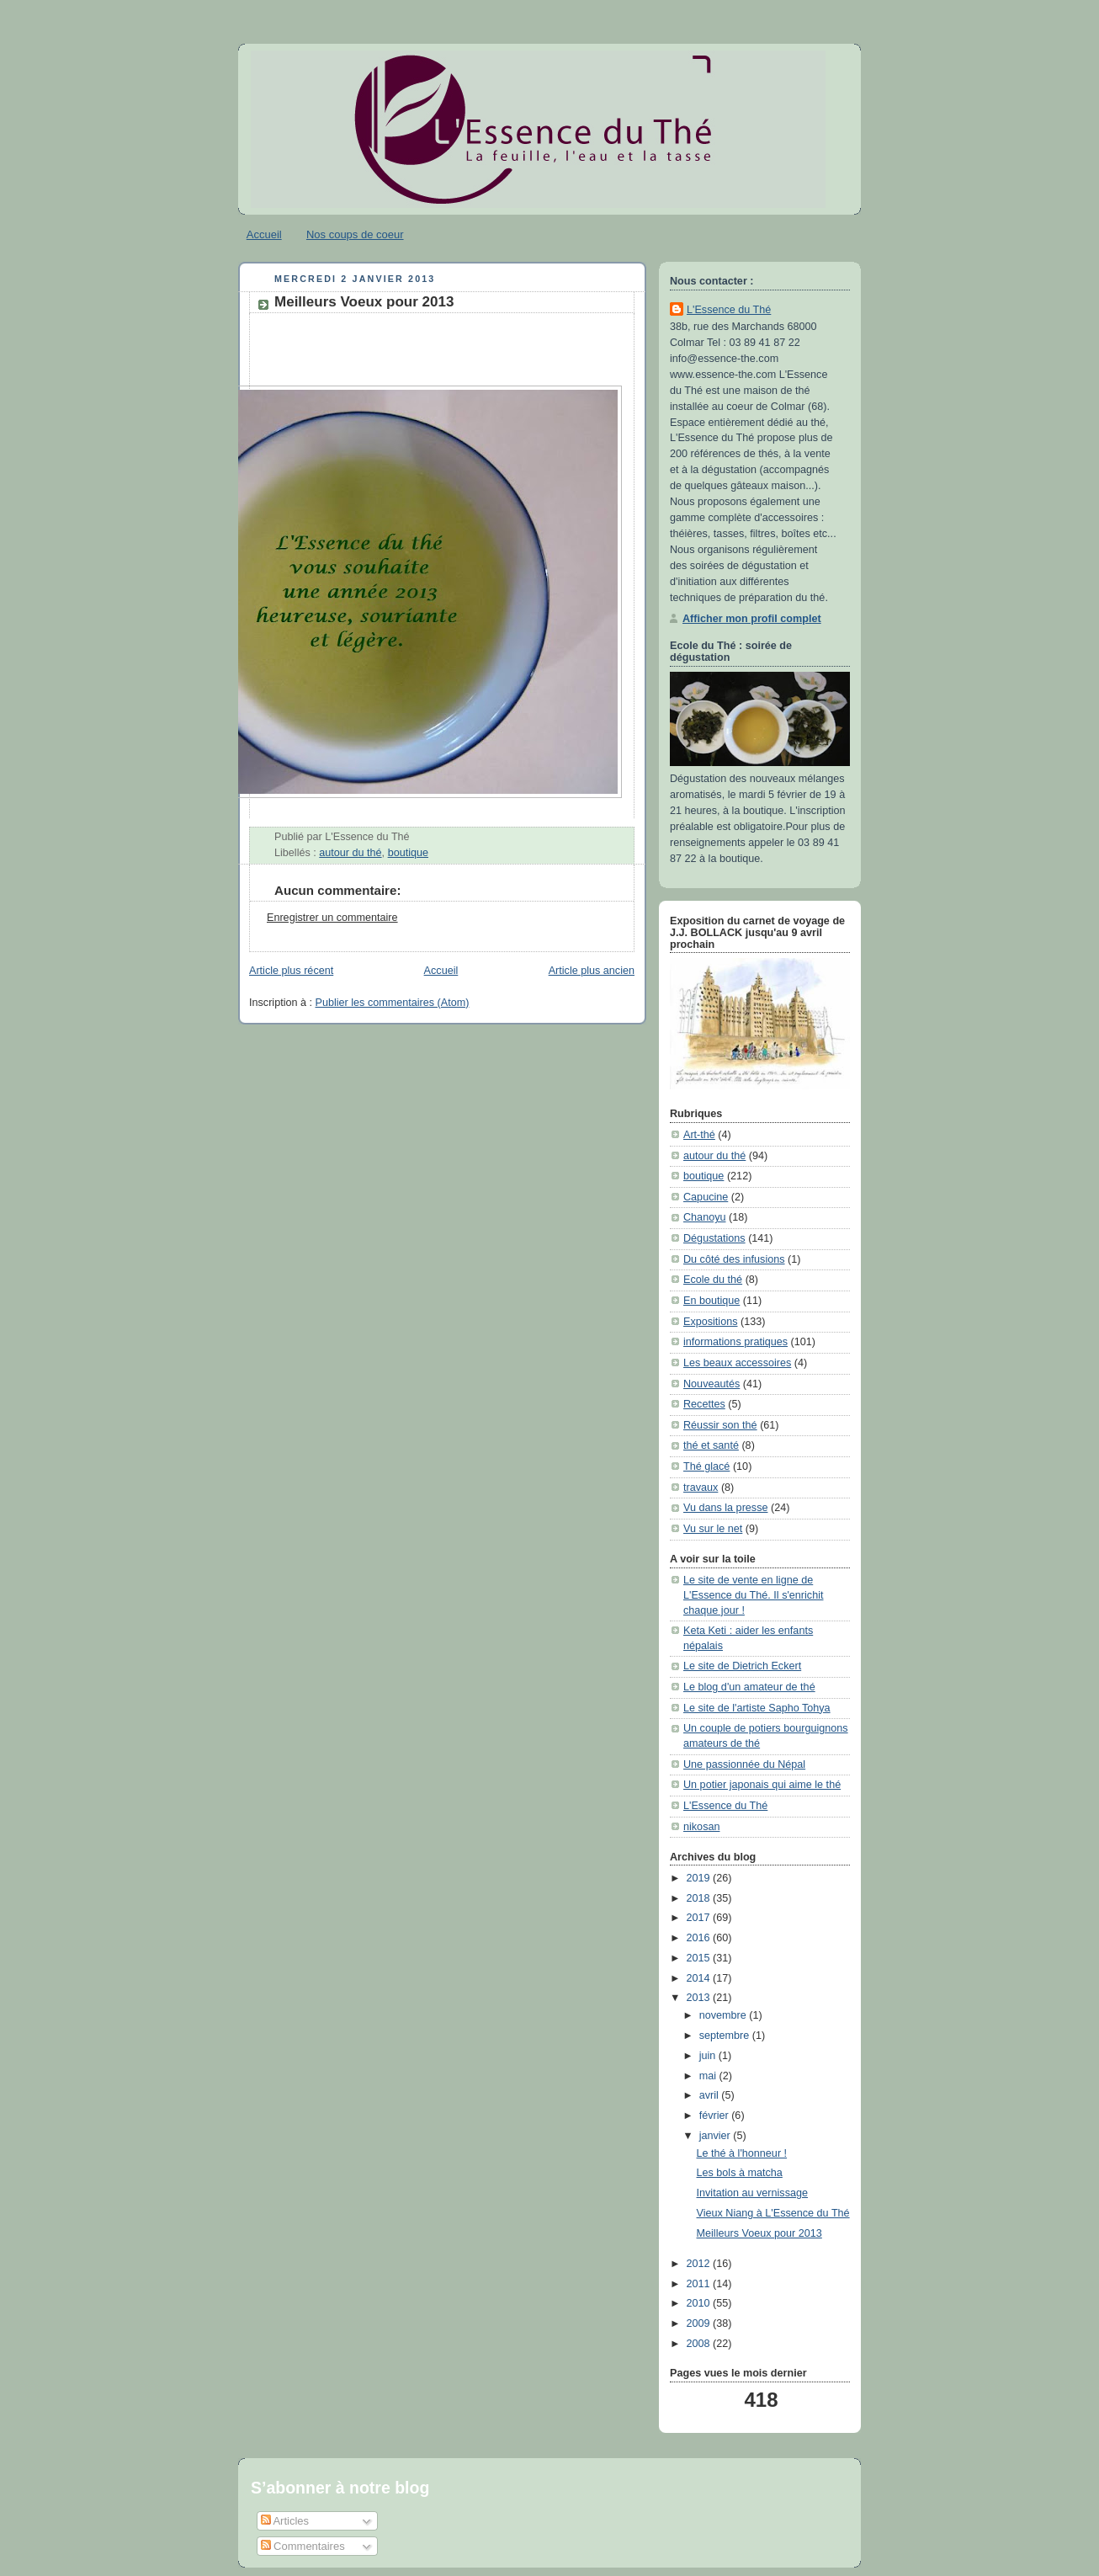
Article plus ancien (591, 971)
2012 (700, 2264)
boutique (408, 853)
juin (709, 2056)
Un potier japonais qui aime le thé (762, 1785)
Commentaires (303, 2546)
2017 (700, 1918)
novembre (724, 2015)
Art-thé (699, 1135)
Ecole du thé (712, 1279)
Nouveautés (711, 1384)
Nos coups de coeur (355, 234)
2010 (700, 2303)
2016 (700, 1938)
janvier (716, 2136)
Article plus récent (291, 971)
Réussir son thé (720, 1425)
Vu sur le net (712, 1529)
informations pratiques (735, 1342)
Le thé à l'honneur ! (742, 2153)
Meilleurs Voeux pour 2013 (364, 302)
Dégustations (714, 1238)
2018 (700, 1898)
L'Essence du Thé (729, 310)
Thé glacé (706, 1466)
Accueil (264, 234)
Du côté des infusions (734, 1259)
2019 (700, 1878)
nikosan (701, 1827)
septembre (725, 2035)
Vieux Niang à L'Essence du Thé (773, 2213)
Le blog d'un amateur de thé (749, 1687)
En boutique (711, 1301)
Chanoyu (704, 1217)
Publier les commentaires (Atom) (393, 1003)
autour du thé (350, 853)
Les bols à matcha (740, 2173)
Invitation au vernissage (752, 2193)
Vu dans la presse (725, 1508)
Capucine (705, 1197)
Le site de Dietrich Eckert (742, 1666)
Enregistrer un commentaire (332, 917)
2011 (700, 2284)
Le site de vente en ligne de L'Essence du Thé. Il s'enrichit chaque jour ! (753, 1594)
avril (710, 2095)
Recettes (704, 1404)
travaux (700, 1487)
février (715, 2115)
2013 (700, 1998)
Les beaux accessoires (737, 1363)
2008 (700, 2344)
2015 (700, 1958)
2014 (700, 1978)
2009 (700, 2323)
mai (709, 2076)
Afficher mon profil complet (751, 619)
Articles (285, 2521)
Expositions (710, 1322)
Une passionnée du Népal (744, 1764)
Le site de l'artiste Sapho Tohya (757, 1708)
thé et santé (711, 1445)
